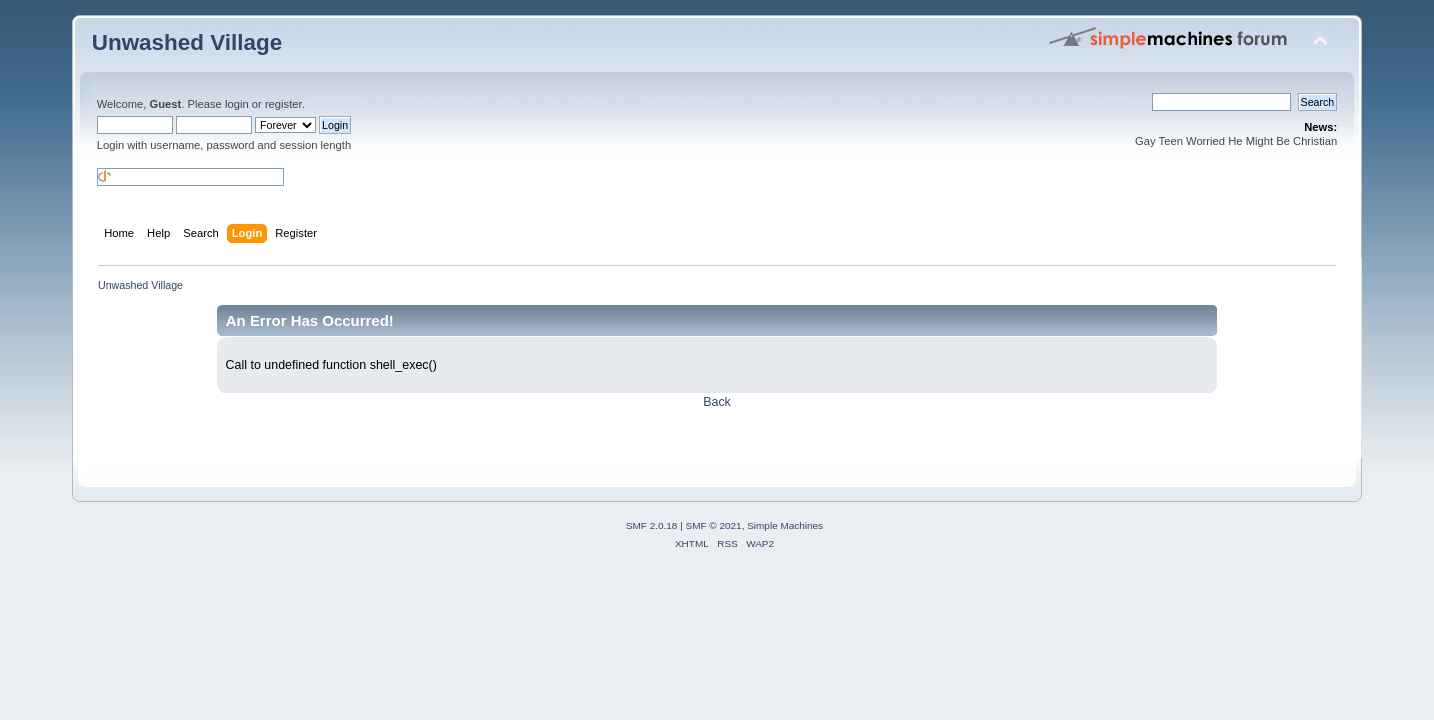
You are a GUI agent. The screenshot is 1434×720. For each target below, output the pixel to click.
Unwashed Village (187, 42)
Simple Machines (785, 525)
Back (717, 402)
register (283, 104)
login (237, 104)
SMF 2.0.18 (652, 525)
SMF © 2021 (714, 525)
